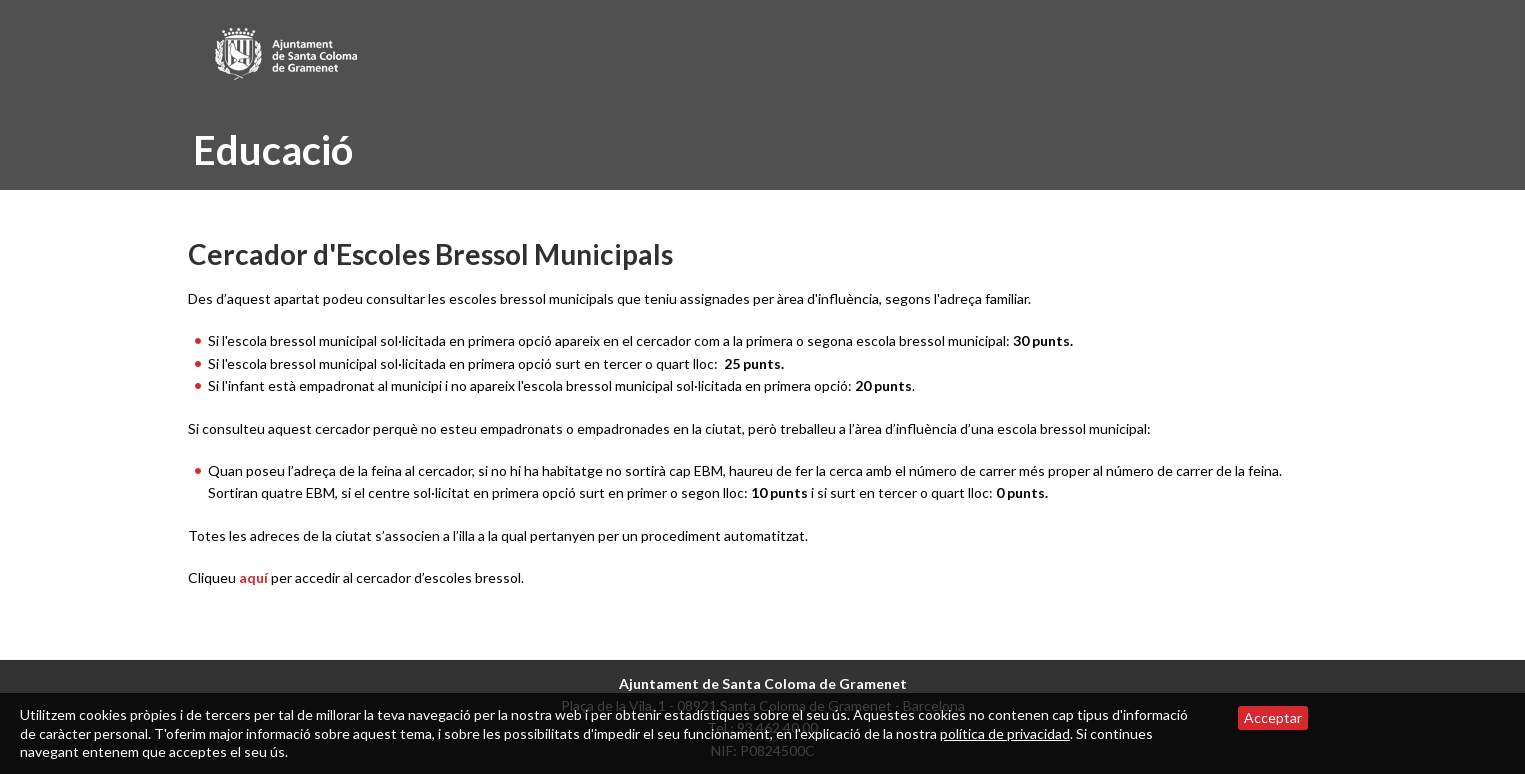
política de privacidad (1005, 733)
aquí (253, 577)
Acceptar (1273, 717)
